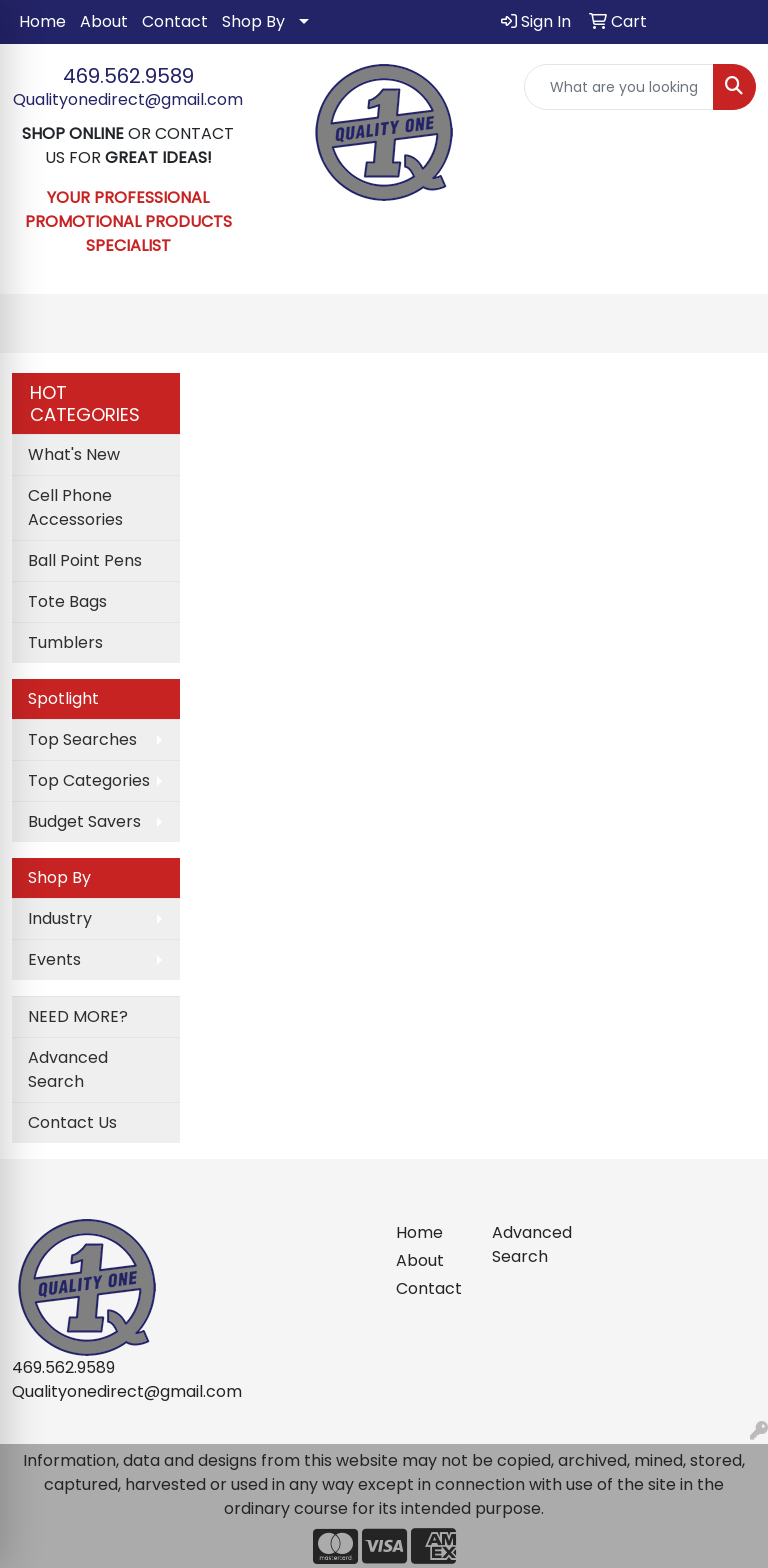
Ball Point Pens (85, 560)
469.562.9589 (128, 76)
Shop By (253, 21)
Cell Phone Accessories (75, 507)
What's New (74, 454)
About (104, 21)
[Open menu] (728, 324)
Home (42, 21)
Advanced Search (68, 1069)
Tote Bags (67, 601)
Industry (60, 918)
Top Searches (82, 739)
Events (54, 959)
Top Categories (89, 780)
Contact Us (72, 1122)
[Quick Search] (619, 87)
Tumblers (65, 642)
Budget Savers (84, 821)
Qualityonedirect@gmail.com (128, 99)
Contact (175, 21)
